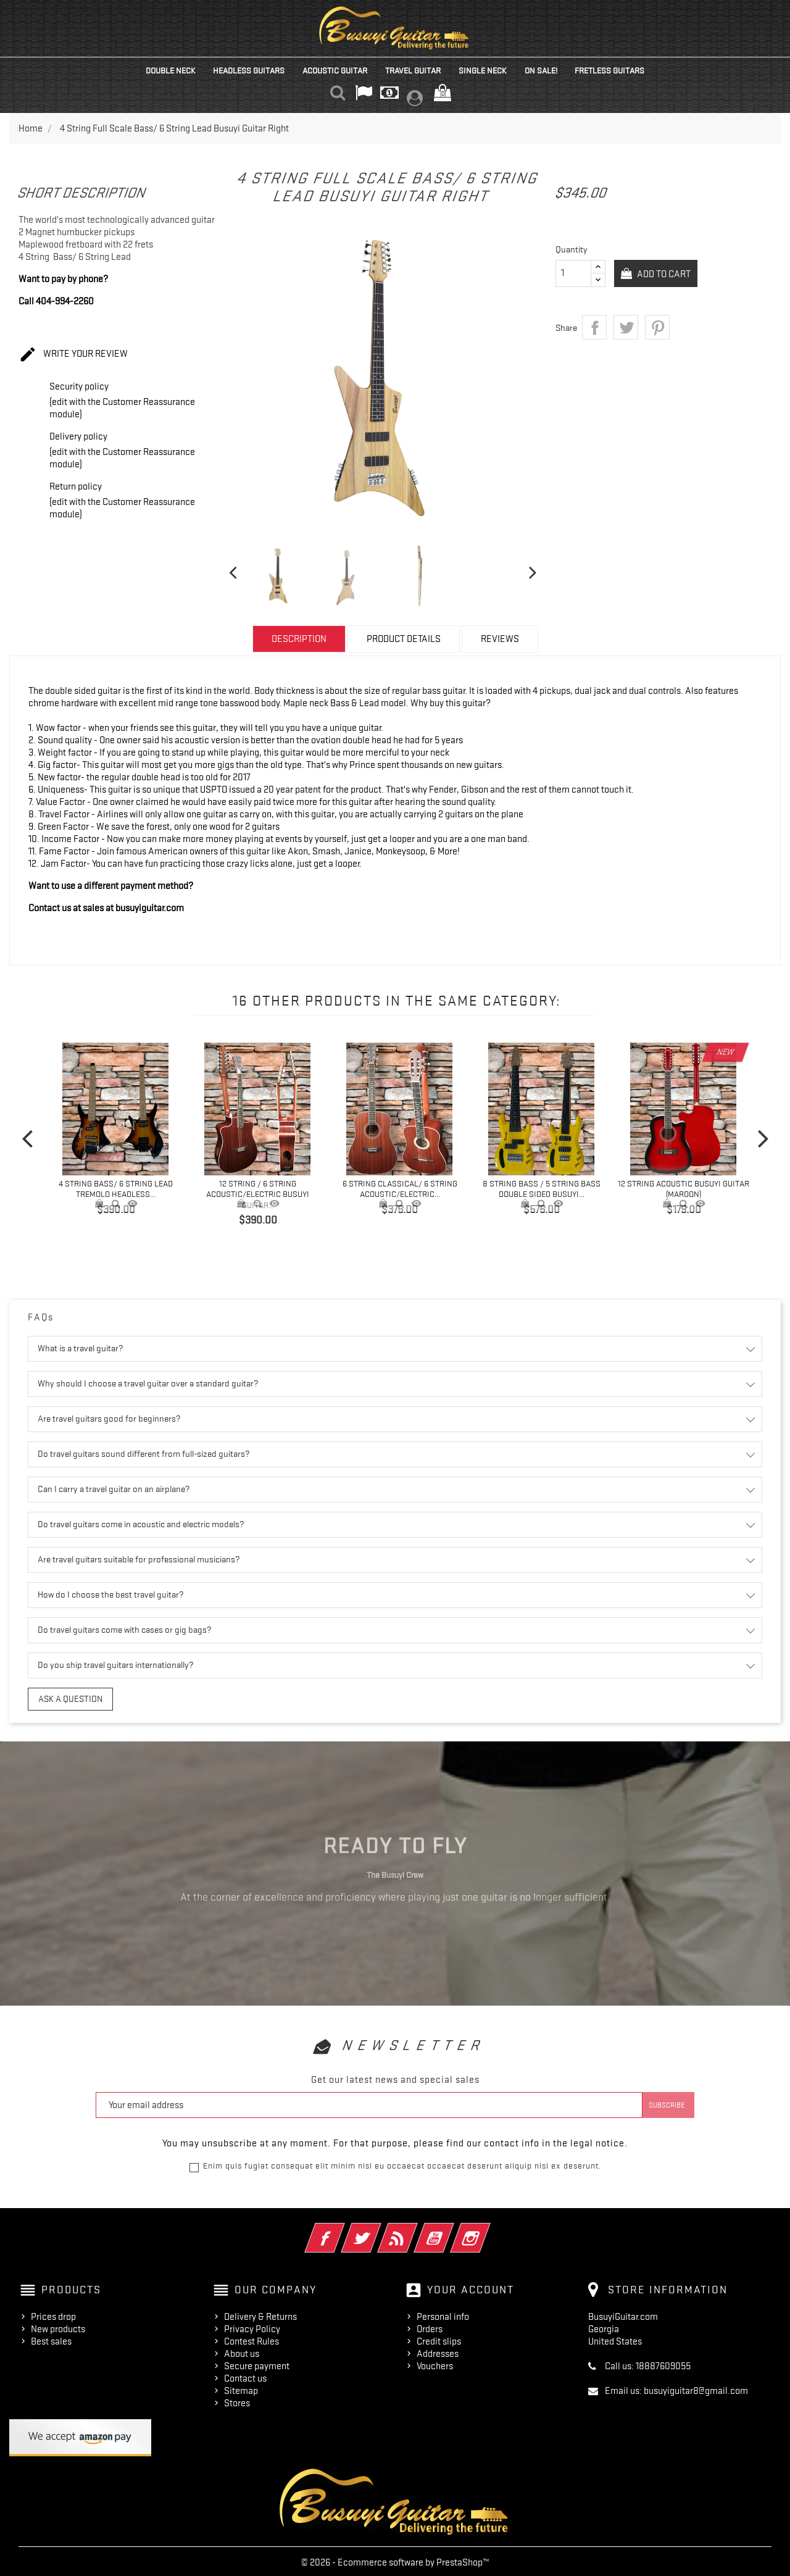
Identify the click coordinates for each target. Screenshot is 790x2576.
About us (241, 2351)
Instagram (487, 2227)
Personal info (443, 2314)
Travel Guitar (413, 70)
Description (299, 638)
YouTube (451, 2227)
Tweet (626, 327)
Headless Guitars (249, 70)
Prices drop (53, 2314)
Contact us (245, 2376)
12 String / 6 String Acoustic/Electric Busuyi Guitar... (257, 1194)
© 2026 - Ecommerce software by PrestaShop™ (395, 2560)
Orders (430, 2326)
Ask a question (63, 1697)
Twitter (378, 2227)
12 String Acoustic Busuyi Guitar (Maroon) (683, 1188)
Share (594, 327)
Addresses (438, 2351)
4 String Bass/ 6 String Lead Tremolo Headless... (116, 1188)
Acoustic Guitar (334, 70)
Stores (237, 2400)
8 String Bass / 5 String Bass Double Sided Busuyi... (542, 1188)
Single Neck (483, 70)
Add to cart (666, 274)
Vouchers (435, 2363)
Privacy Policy (252, 2326)
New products (58, 2326)
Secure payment (256, 2363)
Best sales (51, 2339)
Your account (470, 2287)
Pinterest (657, 327)
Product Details (404, 638)
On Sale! (541, 70)
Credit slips (439, 2339)
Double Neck (171, 70)
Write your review (73, 355)
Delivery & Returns (260, 2314)
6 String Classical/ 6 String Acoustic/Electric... (400, 1188)
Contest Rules (251, 2339)
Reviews (500, 638)
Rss (414, 2227)
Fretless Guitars (609, 70)
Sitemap (241, 2388)
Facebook (341, 2227)
